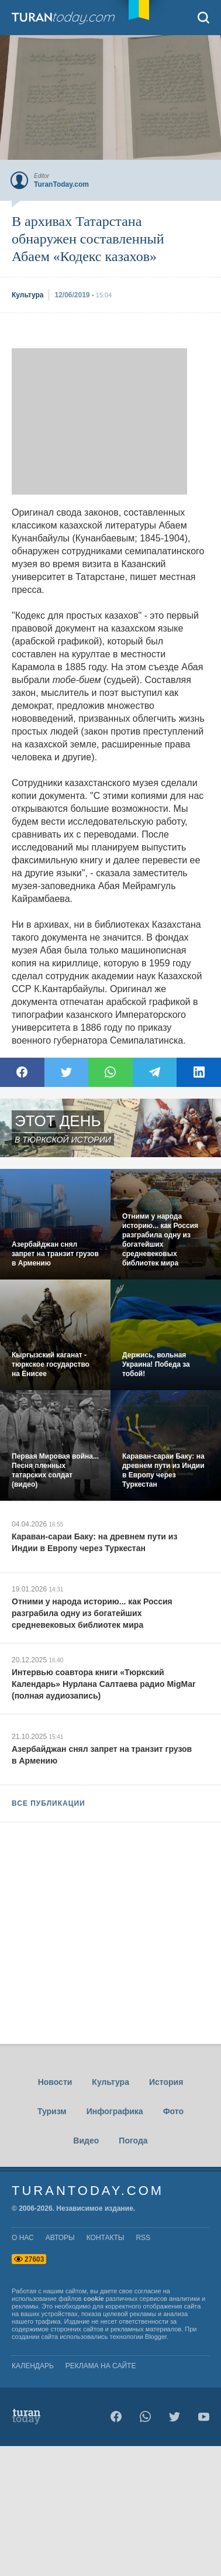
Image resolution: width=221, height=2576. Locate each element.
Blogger (156, 2336)
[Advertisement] (99, 421)
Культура (110, 2082)
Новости (55, 2082)
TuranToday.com (64, 17)
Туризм (52, 2111)
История (166, 2082)
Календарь (33, 2366)
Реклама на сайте (100, 2366)
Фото (173, 2111)
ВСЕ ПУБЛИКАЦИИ (48, 1803)
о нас (23, 2238)
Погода (133, 2140)
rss (143, 2238)
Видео (86, 2140)
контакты (106, 2238)
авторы (60, 2238)
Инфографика (115, 2111)
